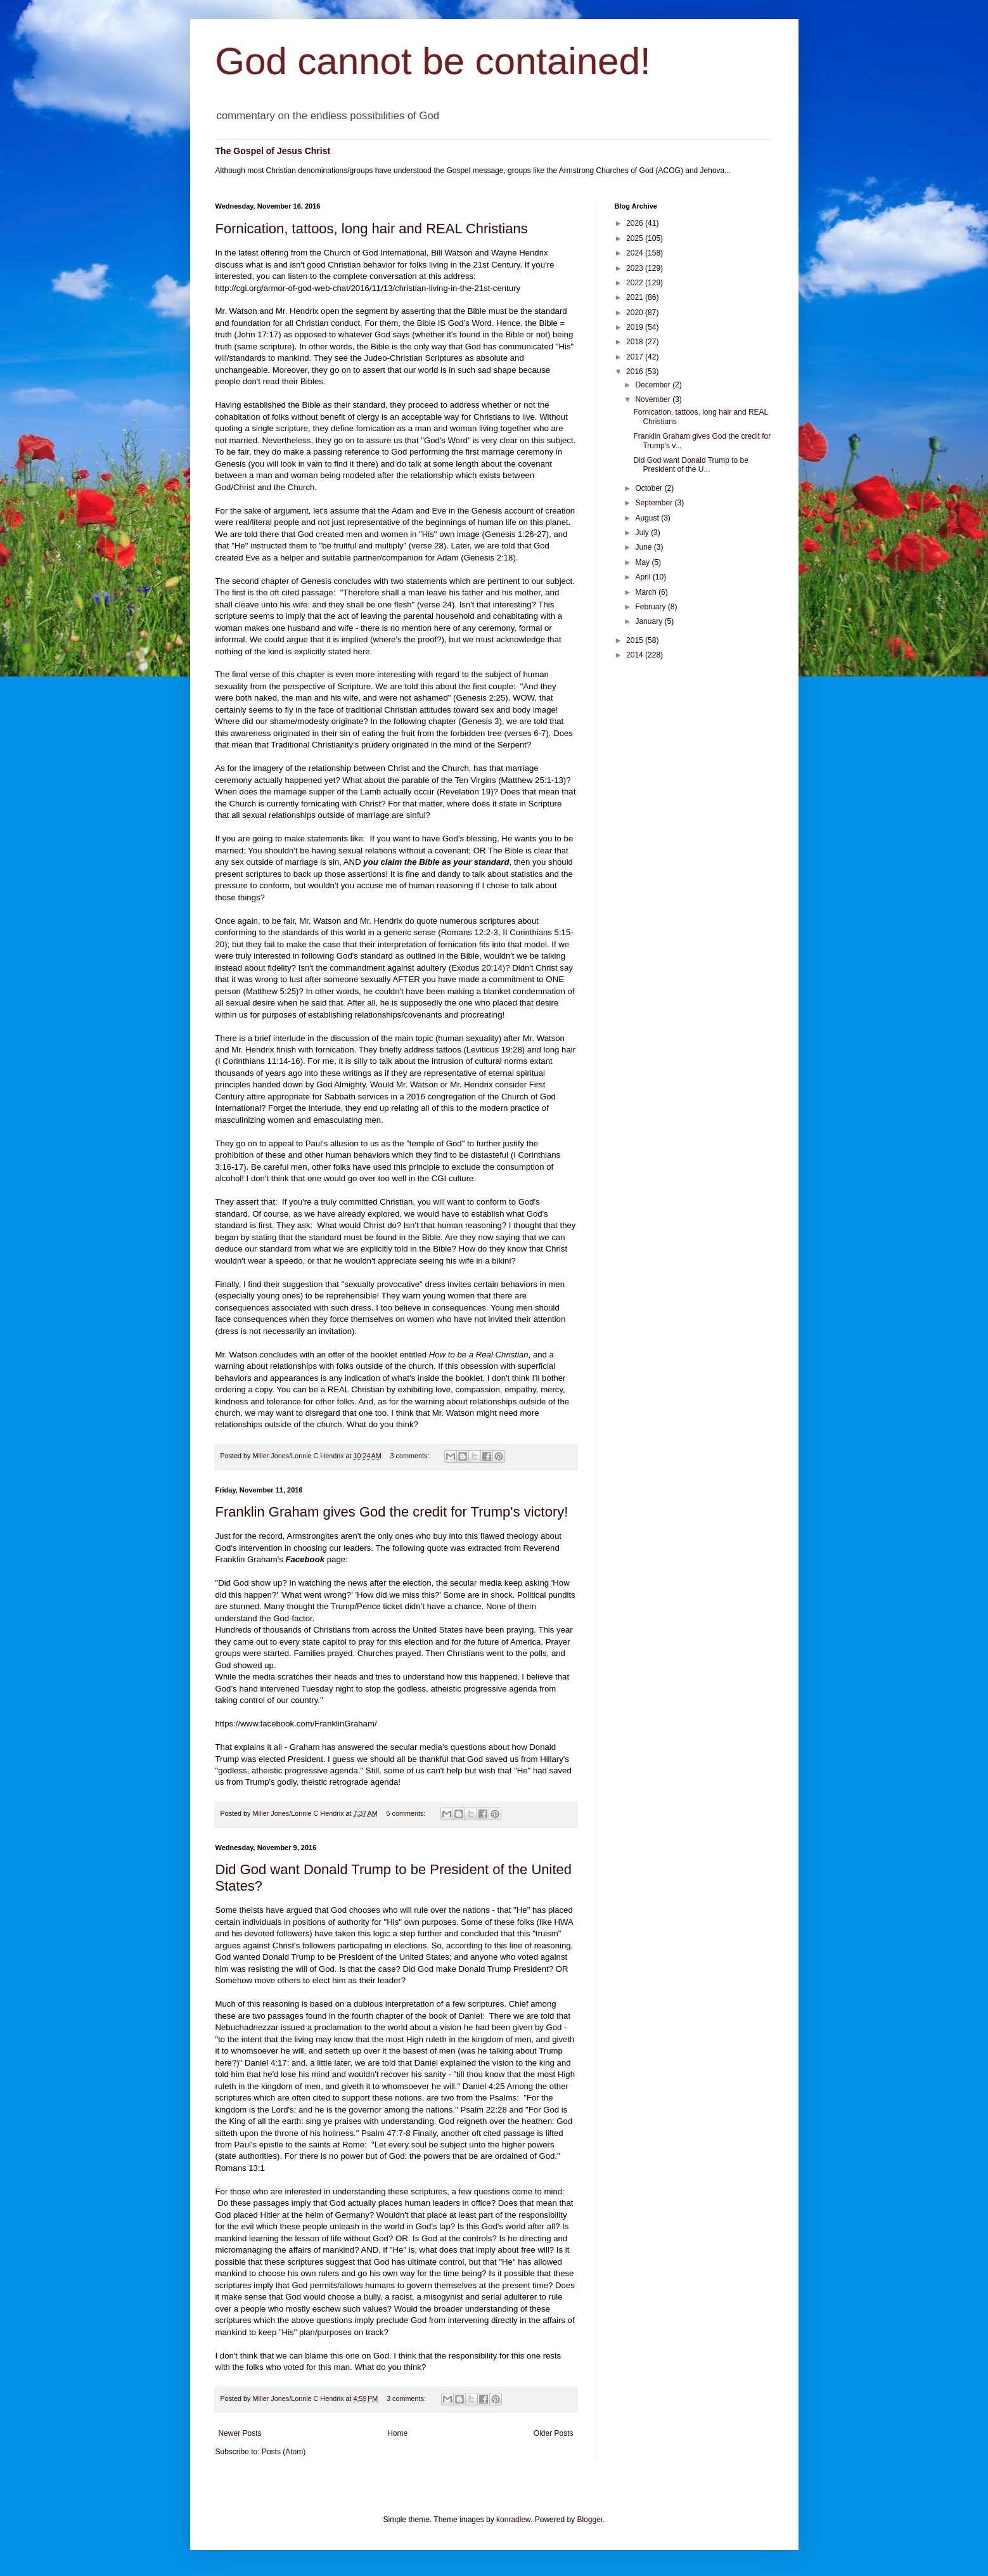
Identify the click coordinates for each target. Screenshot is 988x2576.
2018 (635, 341)
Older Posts (554, 2433)
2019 (635, 327)
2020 (635, 312)
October (649, 488)
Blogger (590, 2519)
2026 (635, 223)
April (643, 577)
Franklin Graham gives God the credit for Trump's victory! (391, 1512)
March (646, 592)
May (643, 562)
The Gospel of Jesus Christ (273, 151)
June (644, 547)
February (651, 606)
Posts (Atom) (283, 2451)
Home (397, 2433)
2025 (635, 238)
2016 (635, 371)
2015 (635, 640)
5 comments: (407, 1813)
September (654, 502)
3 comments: (411, 1456)
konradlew (513, 2519)
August (648, 518)
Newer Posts (240, 2433)
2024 (635, 253)
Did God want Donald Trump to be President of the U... (690, 465)
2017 (635, 357)
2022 (635, 282)
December (653, 384)
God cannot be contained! (433, 61)
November (653, 399)
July (643, 532)
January (649, 621)
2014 (635, 654)
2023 (635, 268)
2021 (635, 297)
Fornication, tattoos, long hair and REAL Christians (371, 228)
